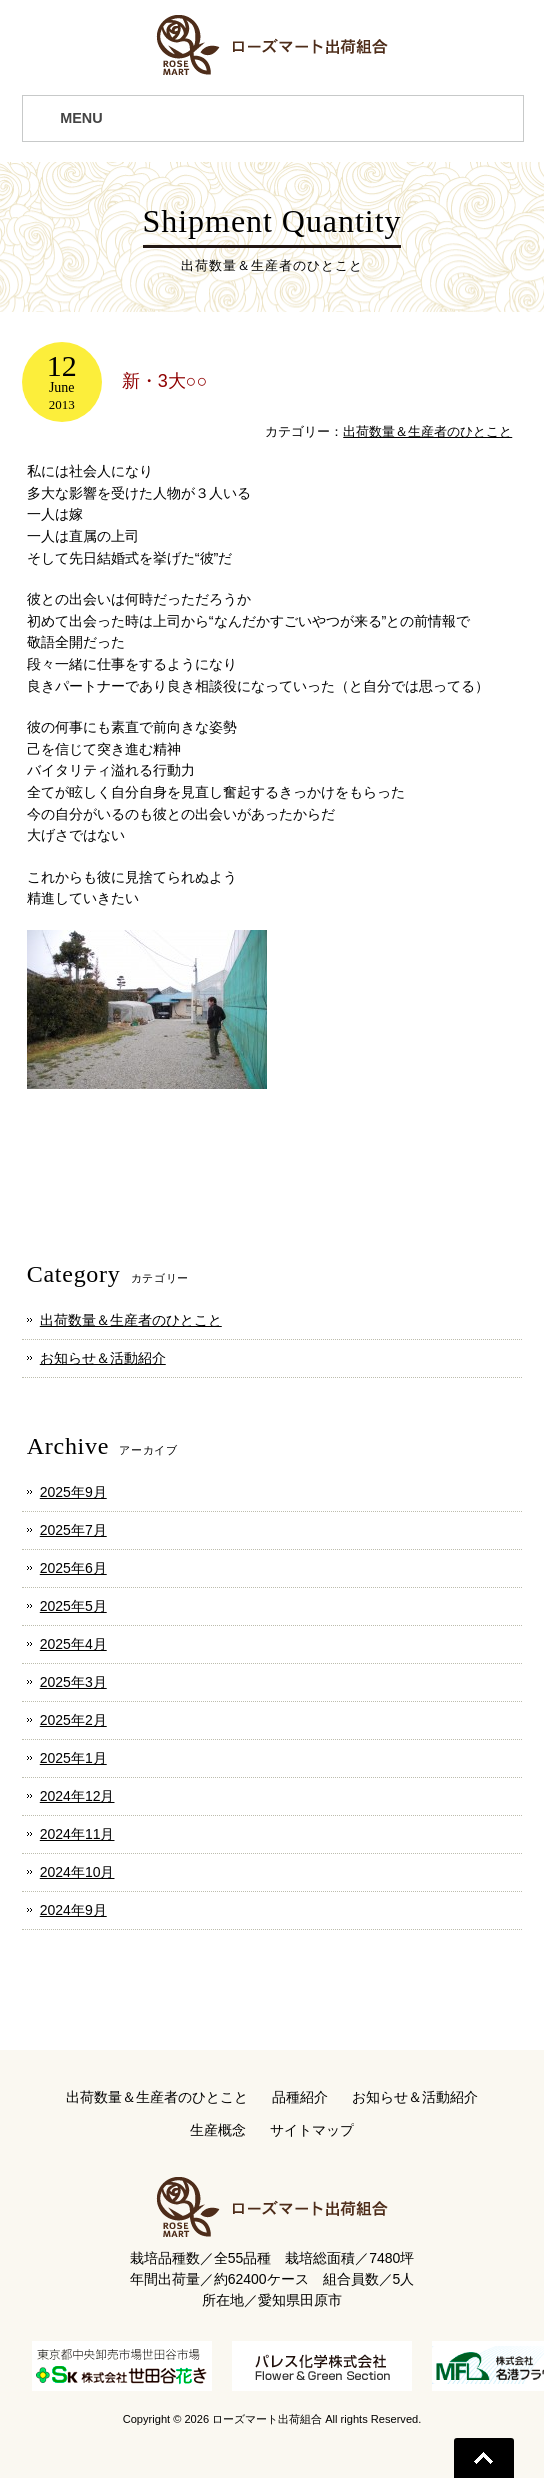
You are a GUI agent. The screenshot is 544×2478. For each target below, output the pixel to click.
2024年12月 (77, 1796)
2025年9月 (73, 1492)
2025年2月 (73, 1720)
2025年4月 (73, 1644)
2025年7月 (73, 1530)
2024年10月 (77, 1872)
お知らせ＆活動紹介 (103, 1358)
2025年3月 (73, 1682)
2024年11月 (77, 1834)
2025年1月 (73, 1758)
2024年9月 (73, 1910)
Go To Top (484, 2458)
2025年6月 (73, 1568)
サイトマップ (312, 2130)
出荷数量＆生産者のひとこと (427, 431)
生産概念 (218, 2130)
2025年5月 (73, 1606)
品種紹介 (300, 2097)
